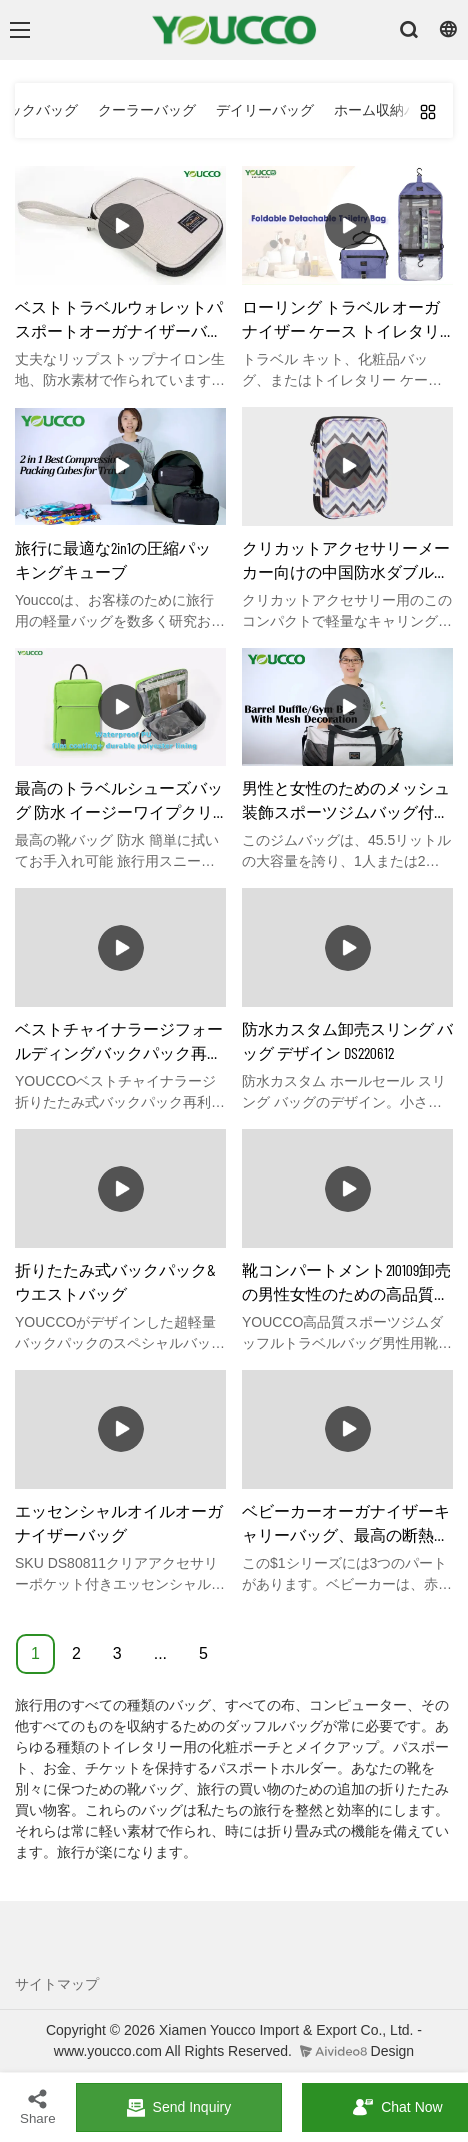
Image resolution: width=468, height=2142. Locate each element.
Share (38, 2106)
